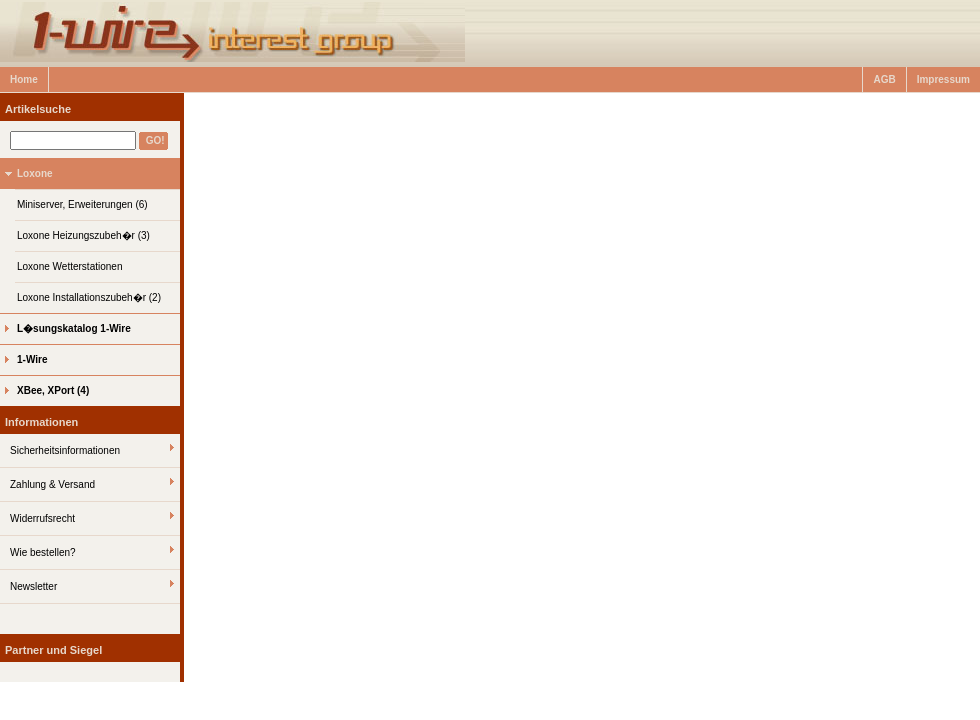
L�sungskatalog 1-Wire (74, 328)
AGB (884, 79)
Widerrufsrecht (42, 518)
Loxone (35, 173)
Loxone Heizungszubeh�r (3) (83, 235)
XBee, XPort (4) (53, 390)
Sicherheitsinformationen (65, 450)
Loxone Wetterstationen (69, 266)
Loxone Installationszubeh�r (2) (89, 297)
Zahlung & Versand (52, 484)
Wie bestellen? (43, 552)
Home (24, 79)
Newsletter (33, 586)
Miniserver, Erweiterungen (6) (82, 204)
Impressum (943, 79)
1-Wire (32, 359)
